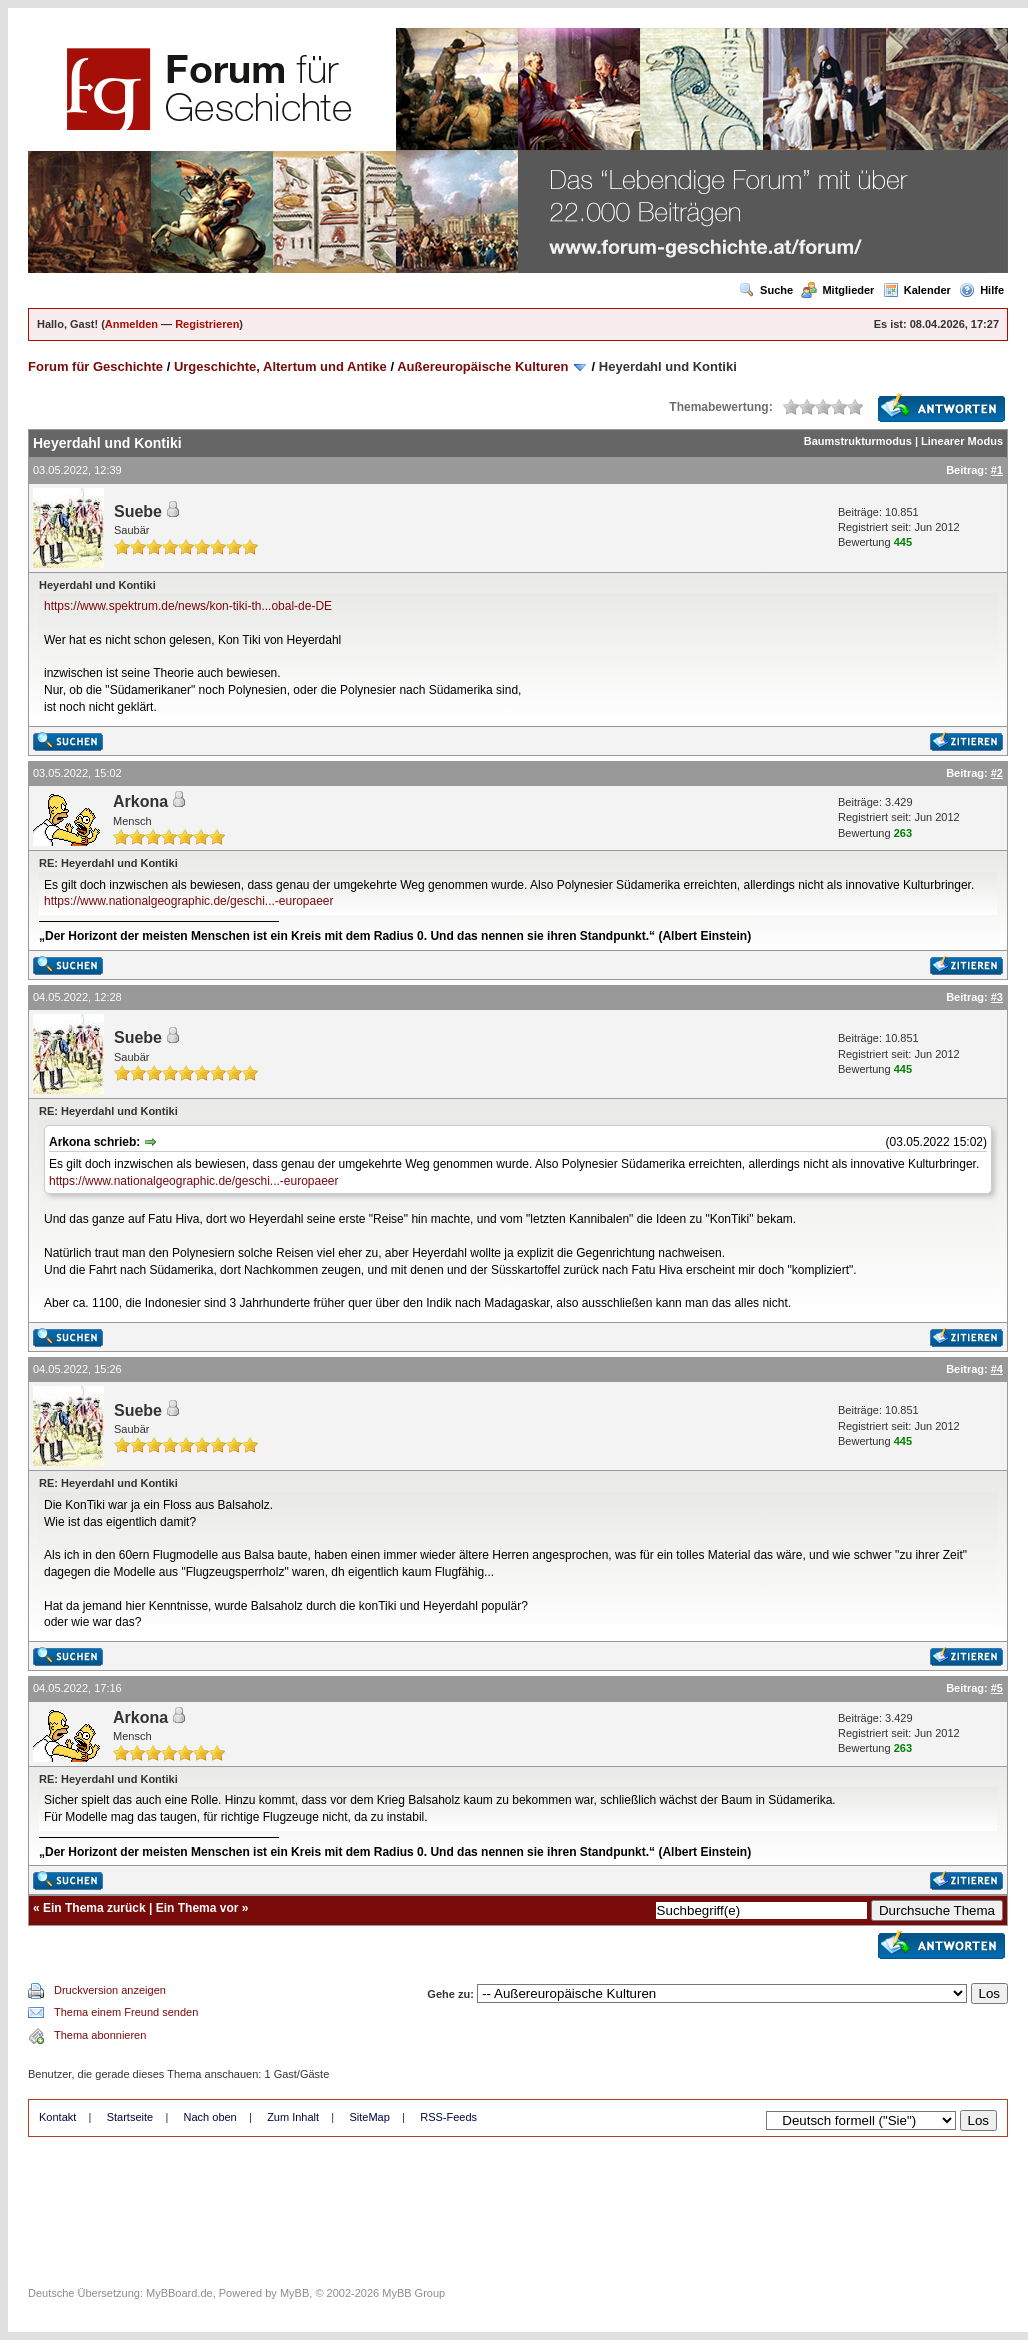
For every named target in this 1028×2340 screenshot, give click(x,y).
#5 (997, 1688)
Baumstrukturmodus (858, 441)
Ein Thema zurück (94, 1908)
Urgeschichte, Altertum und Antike (280, 366)
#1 (997, 470)
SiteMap (369, 2117)
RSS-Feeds (448, 2117)
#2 (997, 773)
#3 (997, 997)
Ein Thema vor (197, 1908)
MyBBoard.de (179, 2293)
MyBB (294, 2293)
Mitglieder (837, 290)
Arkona (140, 801)
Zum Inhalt (293, 2117)
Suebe (138, 511)
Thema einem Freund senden (126, 2012)
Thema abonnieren (100, 2035)
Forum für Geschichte (95, 366)
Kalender (917, 290)
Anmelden (131, 324)
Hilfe (981, 290)
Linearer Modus (962, 441)
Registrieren (207, 324)
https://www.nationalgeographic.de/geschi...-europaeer (189, 901)
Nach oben (210, 2117)
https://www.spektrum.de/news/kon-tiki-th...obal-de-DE (188, 606)
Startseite (130, 2117)
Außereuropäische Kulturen (482, 366)
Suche (766, 290)
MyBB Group (413, 2293)
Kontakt (57, 2117)
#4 (997, 1369)
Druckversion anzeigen (110, 1990)
